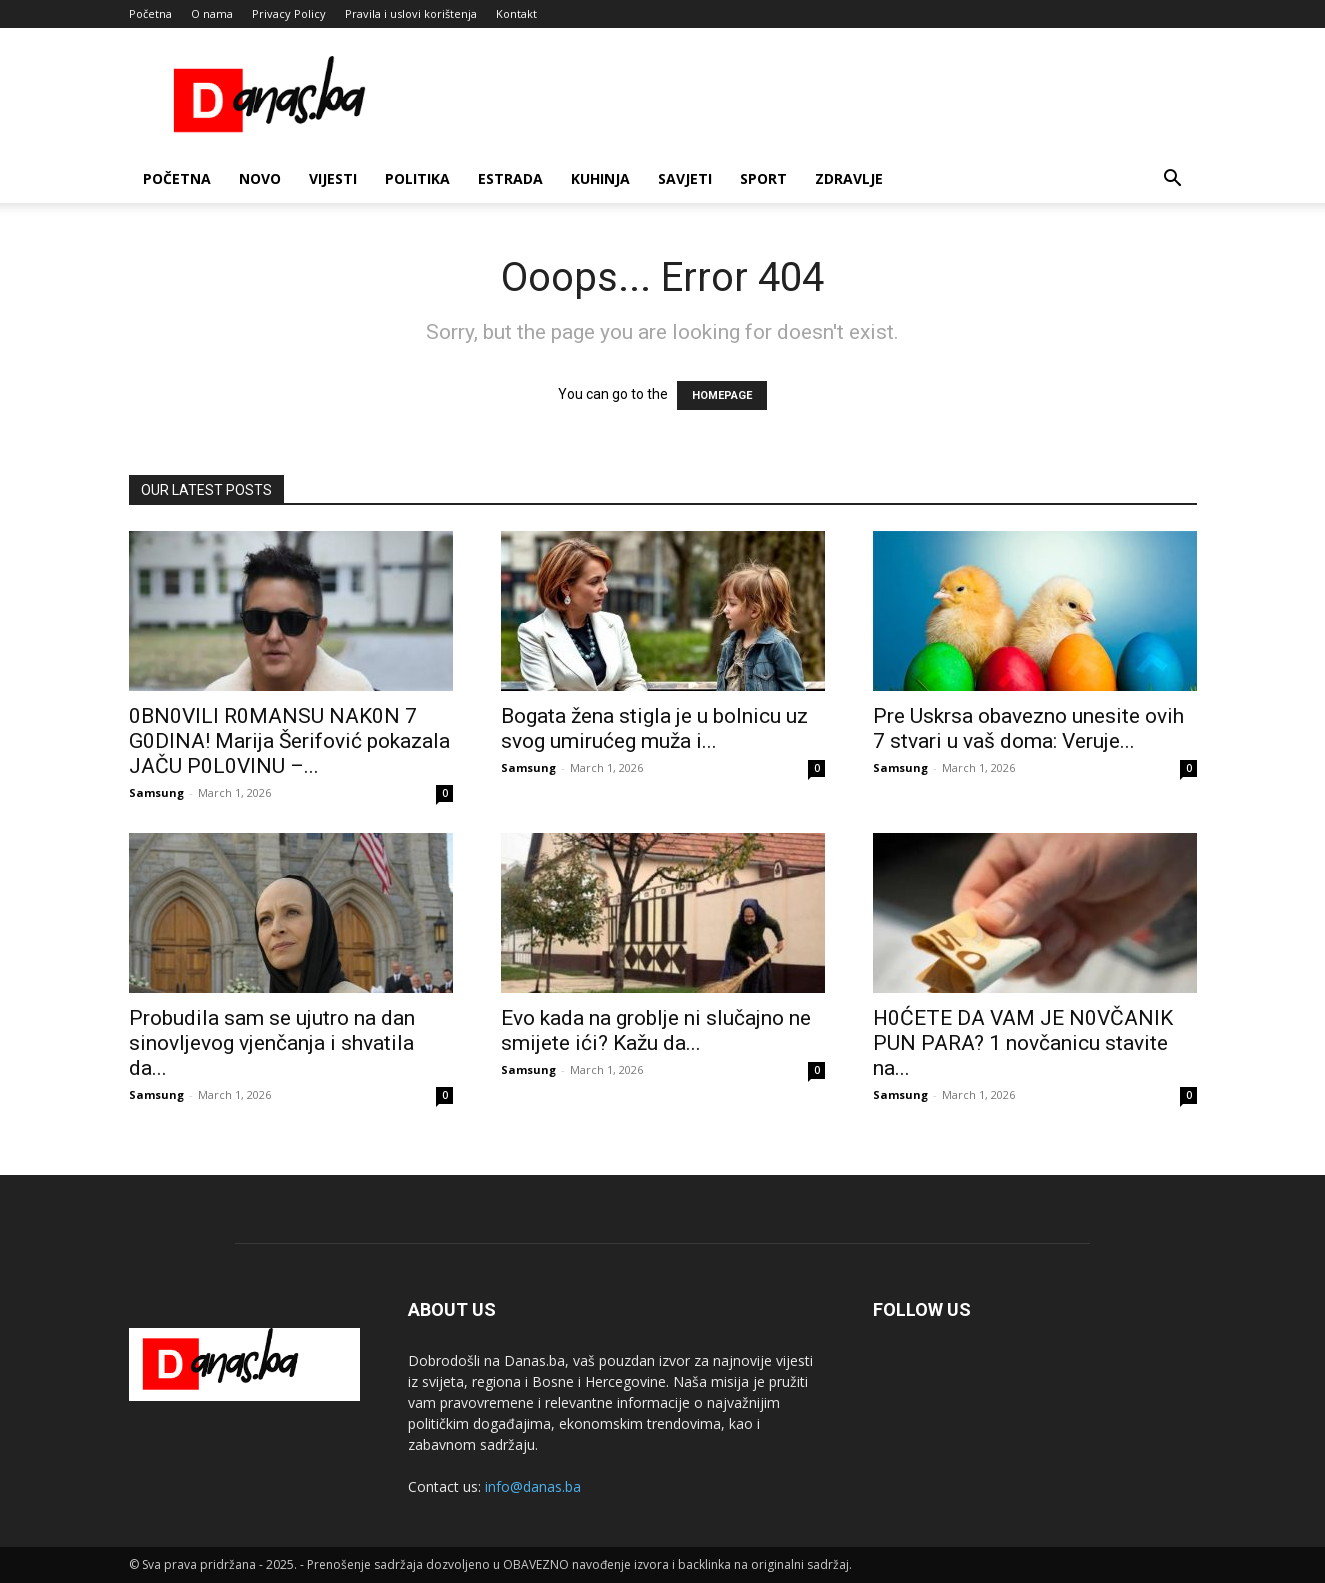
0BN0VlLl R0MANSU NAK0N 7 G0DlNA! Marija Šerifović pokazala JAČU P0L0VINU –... (289, 741)
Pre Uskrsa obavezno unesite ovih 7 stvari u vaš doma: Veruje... (1028, 728)
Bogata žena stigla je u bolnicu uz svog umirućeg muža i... (654, 728)
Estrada (510, 178)
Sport (763, 178)
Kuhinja (600, 178)
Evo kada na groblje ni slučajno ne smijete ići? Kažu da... (656, 1030)
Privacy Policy (289, 13)
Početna (150, 13)
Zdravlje (849, 178)
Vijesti (333, 178)
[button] (1173, 180)
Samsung (156, 792)
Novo (260, 178)
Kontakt (516, 13)
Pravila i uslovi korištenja (411, 13)
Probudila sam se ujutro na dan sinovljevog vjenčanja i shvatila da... (272, 1043)
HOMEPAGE (722, 395)
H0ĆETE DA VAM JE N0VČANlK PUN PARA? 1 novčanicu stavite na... (1023, 1043)
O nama (212, 13)
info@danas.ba (533, 1486)
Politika (417, 178)
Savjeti (685, 178)
